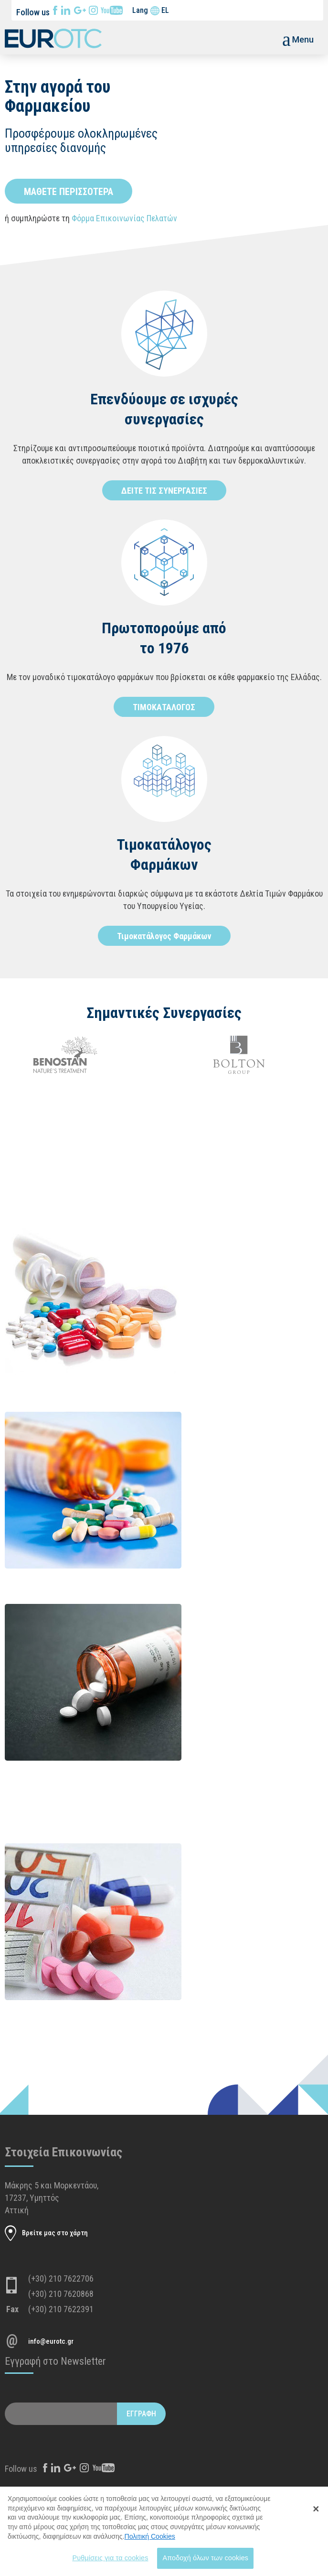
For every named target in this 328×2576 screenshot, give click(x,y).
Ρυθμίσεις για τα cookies (110, 2563)
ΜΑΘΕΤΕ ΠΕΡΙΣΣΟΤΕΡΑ (68, 191)
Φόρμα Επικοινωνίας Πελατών (124, 218)
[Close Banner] (316, 2514)
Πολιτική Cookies (150, 2541)
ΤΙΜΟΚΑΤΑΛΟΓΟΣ (164, 707)
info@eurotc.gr (51, 2341)
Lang (140, 10)
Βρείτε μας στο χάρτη (55, 2233)
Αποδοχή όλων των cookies (205, 2563)
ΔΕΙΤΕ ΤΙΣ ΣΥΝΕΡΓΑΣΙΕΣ (164, 491)
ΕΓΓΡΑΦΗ (141, 2413)
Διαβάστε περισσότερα (202, 1293)
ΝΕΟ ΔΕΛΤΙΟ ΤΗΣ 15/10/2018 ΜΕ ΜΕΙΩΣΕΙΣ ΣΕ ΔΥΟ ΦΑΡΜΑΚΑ (250, 1623)
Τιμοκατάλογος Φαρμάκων (164, 936)
